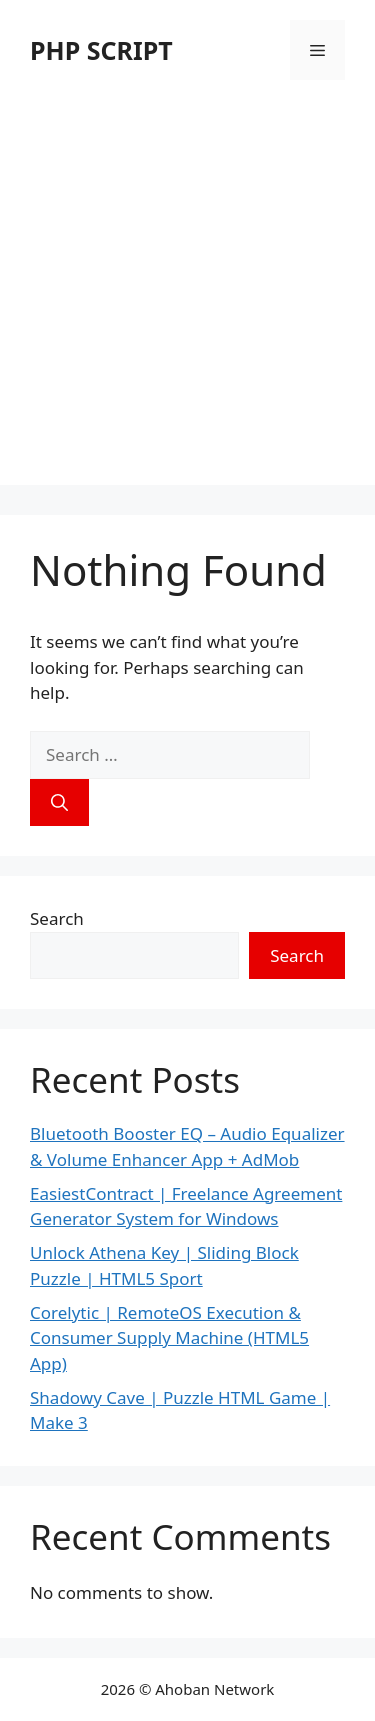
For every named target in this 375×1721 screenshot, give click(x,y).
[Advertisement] (187, 297)
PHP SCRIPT (101, 50)
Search (57, 918)
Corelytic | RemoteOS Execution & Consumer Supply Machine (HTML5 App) (169, 1338)
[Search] (59, 803)
